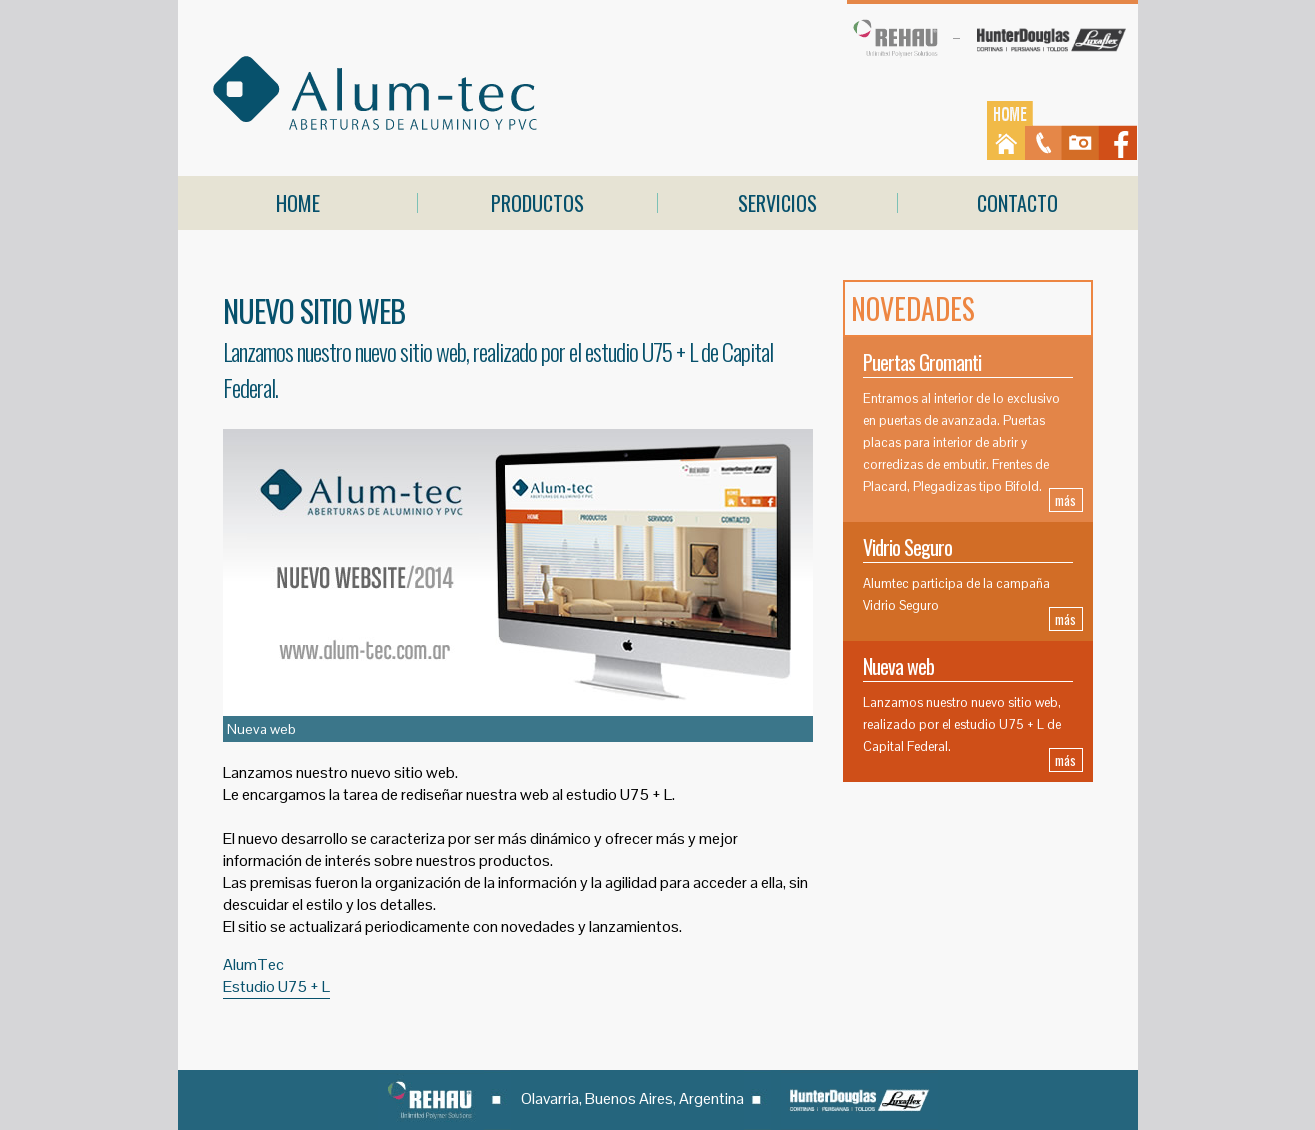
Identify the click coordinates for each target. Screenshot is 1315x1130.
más (1065, 500)
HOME (298, 203)
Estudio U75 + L (276, 986)
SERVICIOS (777, 203)
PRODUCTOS (537, 203)
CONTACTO (1017, 203)
